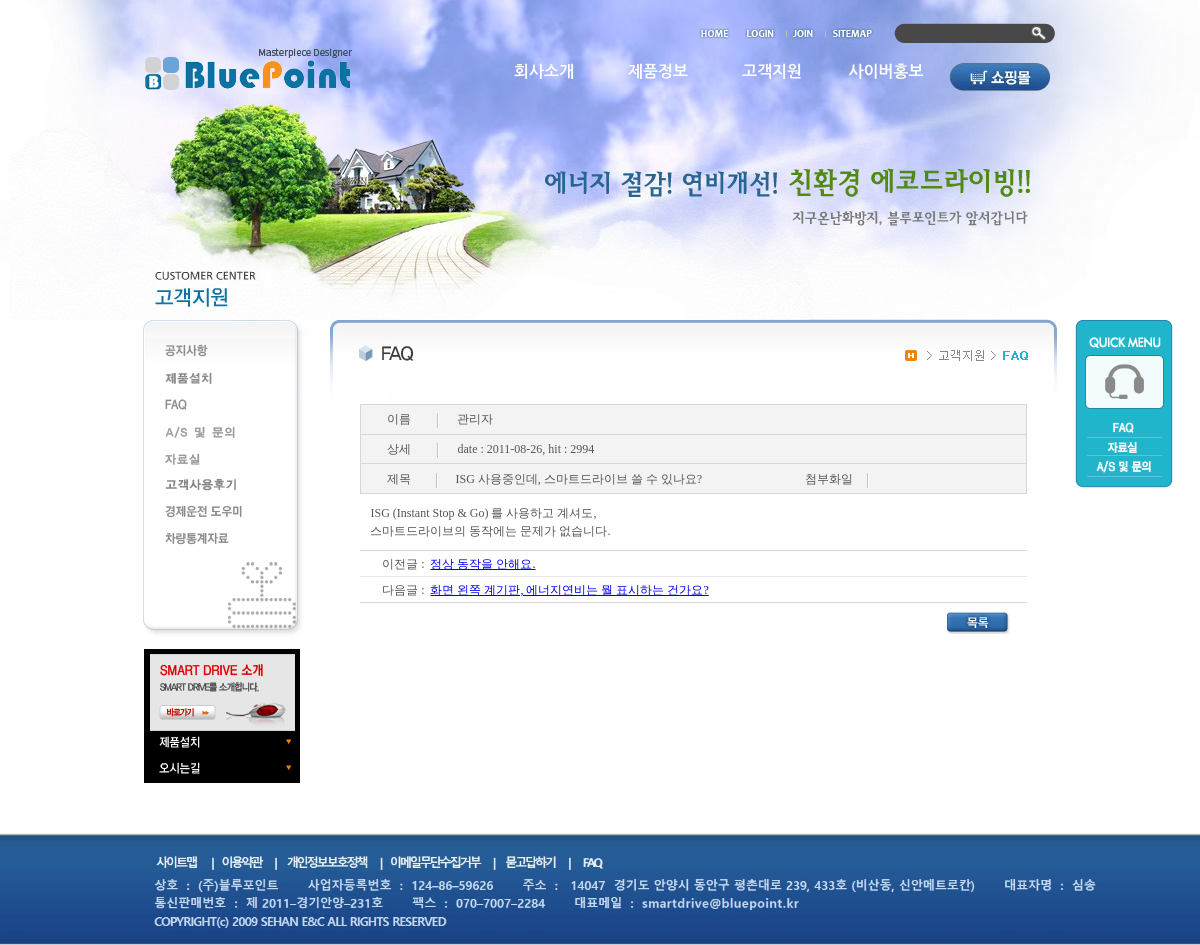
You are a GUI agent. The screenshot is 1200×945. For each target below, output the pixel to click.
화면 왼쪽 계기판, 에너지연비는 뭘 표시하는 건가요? (569, 590)
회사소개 (544, 71)
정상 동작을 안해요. (482, 564)
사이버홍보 (885, 71)
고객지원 (772, 71)
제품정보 (658, 71)
